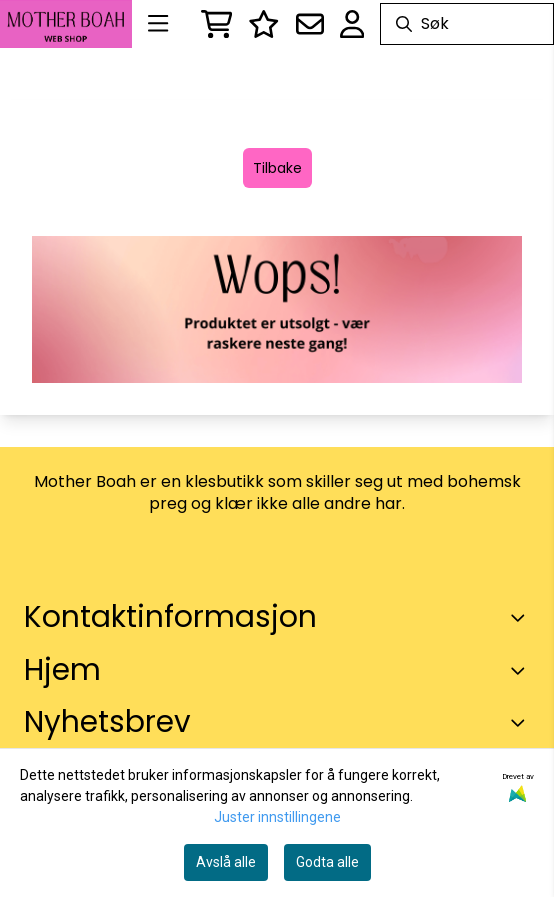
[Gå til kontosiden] (352, 24)
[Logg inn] (264, 24)
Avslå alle (226, 862)
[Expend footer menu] (522, 670)
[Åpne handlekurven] (217, 24)
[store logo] (66, 24)
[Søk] (467, 24)
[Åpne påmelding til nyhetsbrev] (310, 24)
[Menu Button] (158, 23)
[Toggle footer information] (522, 618)
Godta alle (327, 862)
